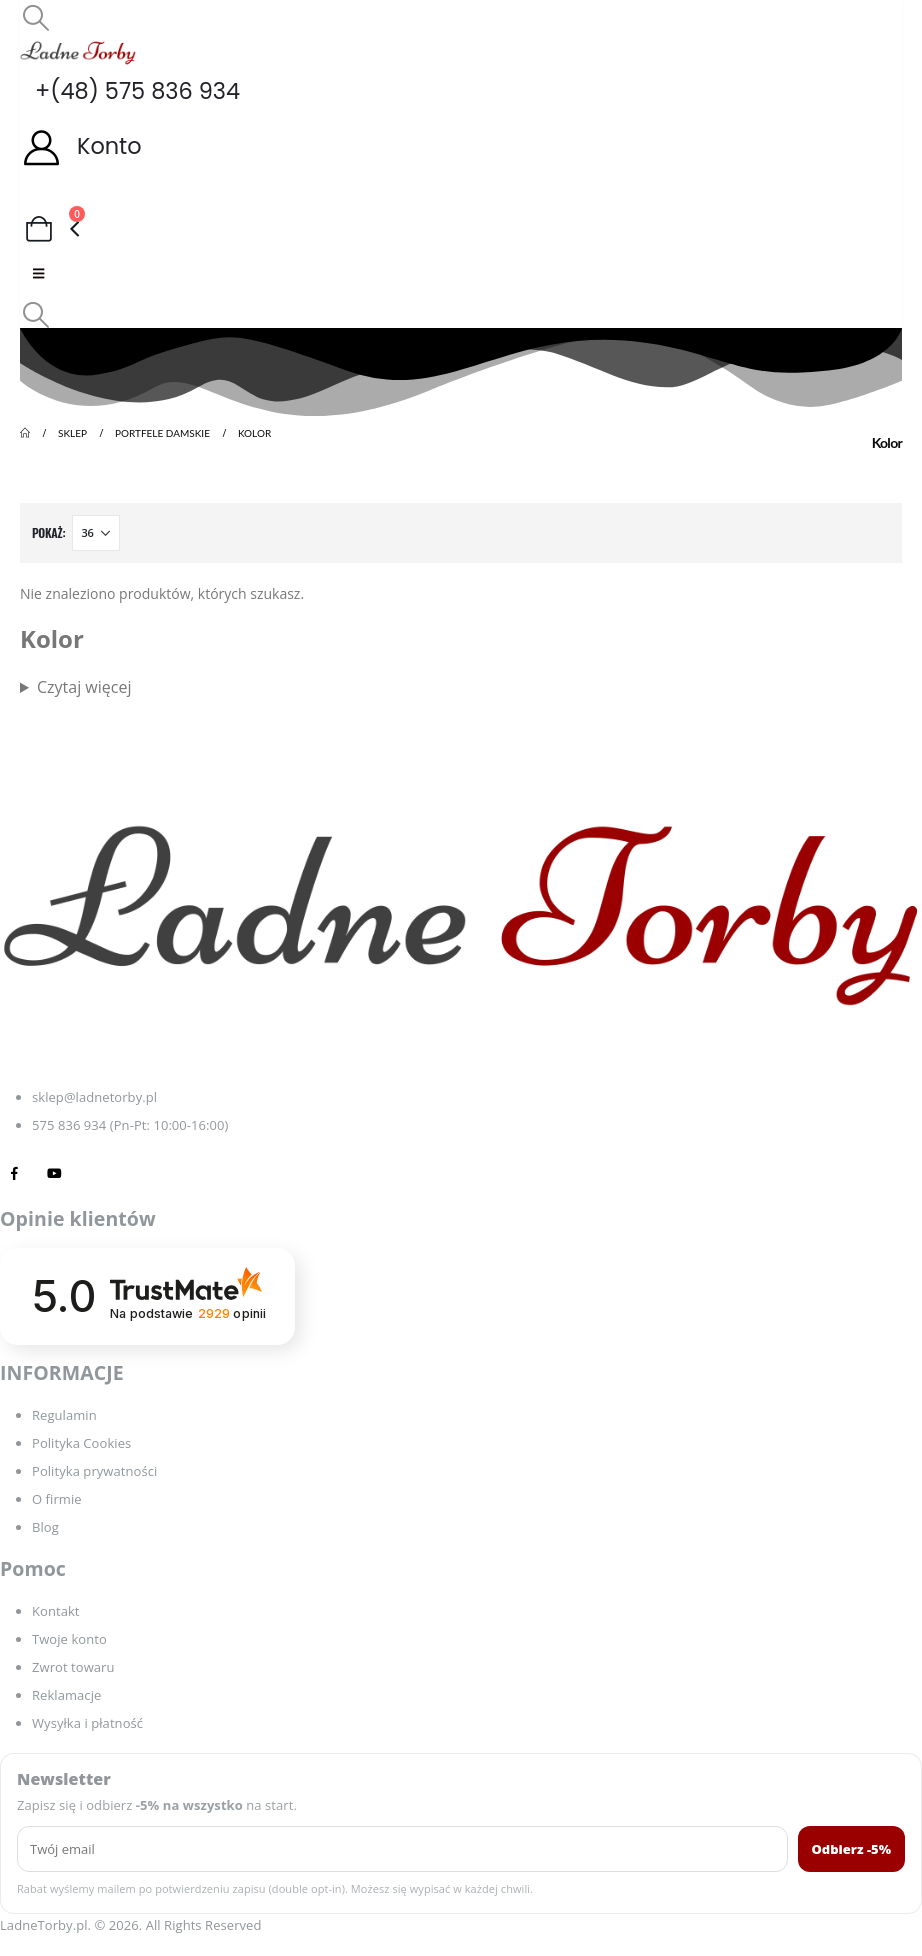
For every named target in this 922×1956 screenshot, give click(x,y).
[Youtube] (54, 1172)
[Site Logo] (78, 52)
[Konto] (461, 146)
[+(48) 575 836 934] (461, 91)
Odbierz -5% (852, 1849)
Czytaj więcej (84, 687)
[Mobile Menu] (38, 273)
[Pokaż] (96, 533)
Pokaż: (48, 532)
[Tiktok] (94, 1172)
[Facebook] (14, 1172)
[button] (35, 17)
